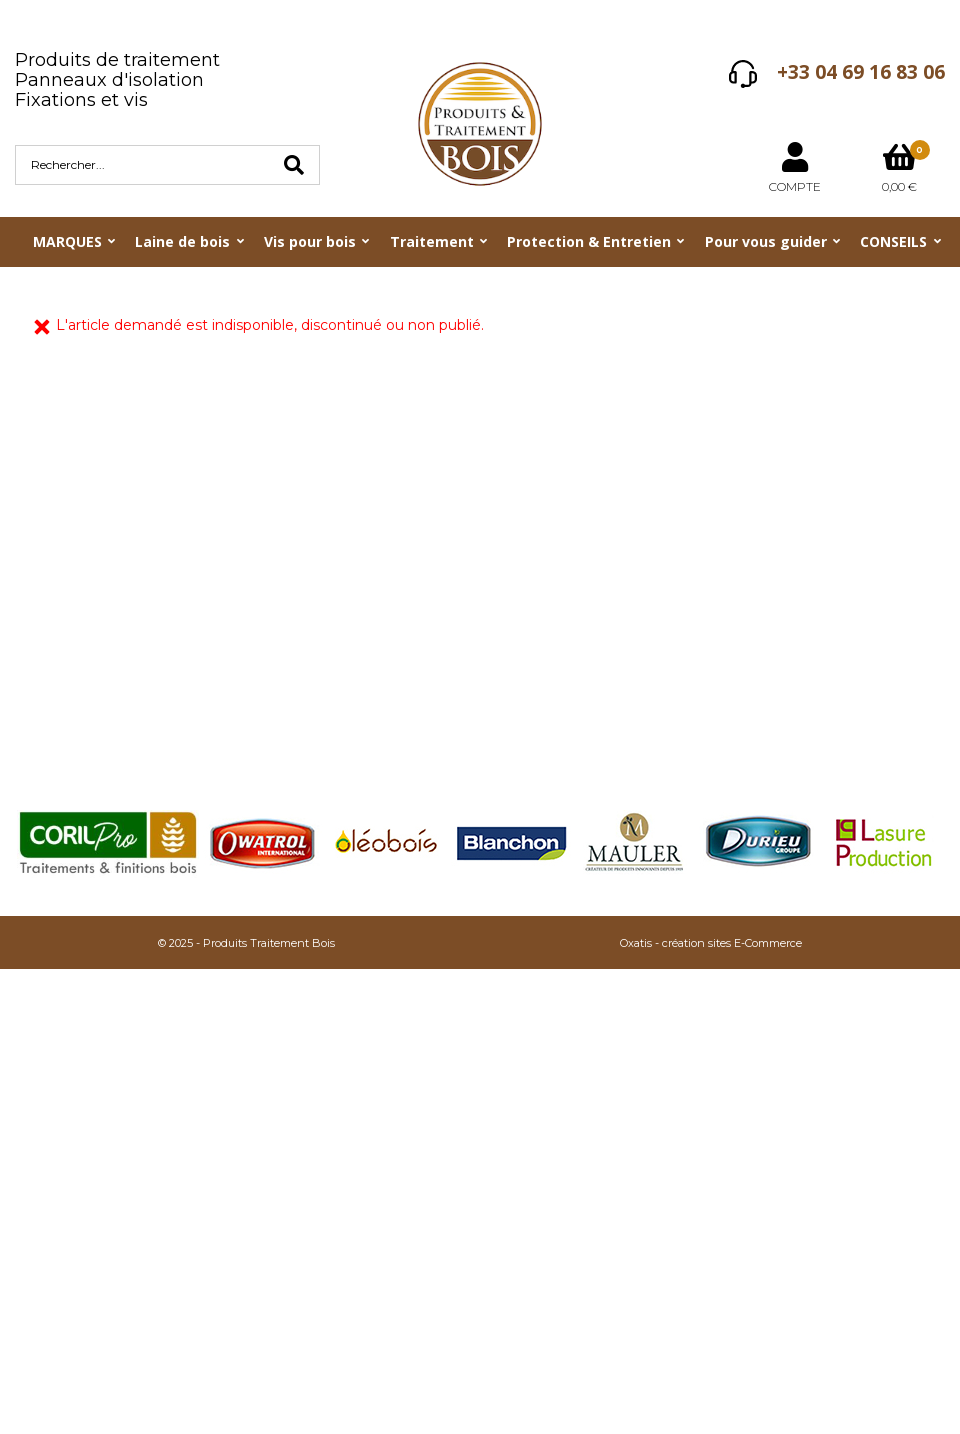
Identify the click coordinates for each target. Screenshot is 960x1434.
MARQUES (67, 241)
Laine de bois (182, 241)
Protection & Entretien (589, 241)
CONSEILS (893, 241)
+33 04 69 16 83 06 (861, 72)
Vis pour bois (310, 241)
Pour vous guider (766, 241)
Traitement (432, 241)
